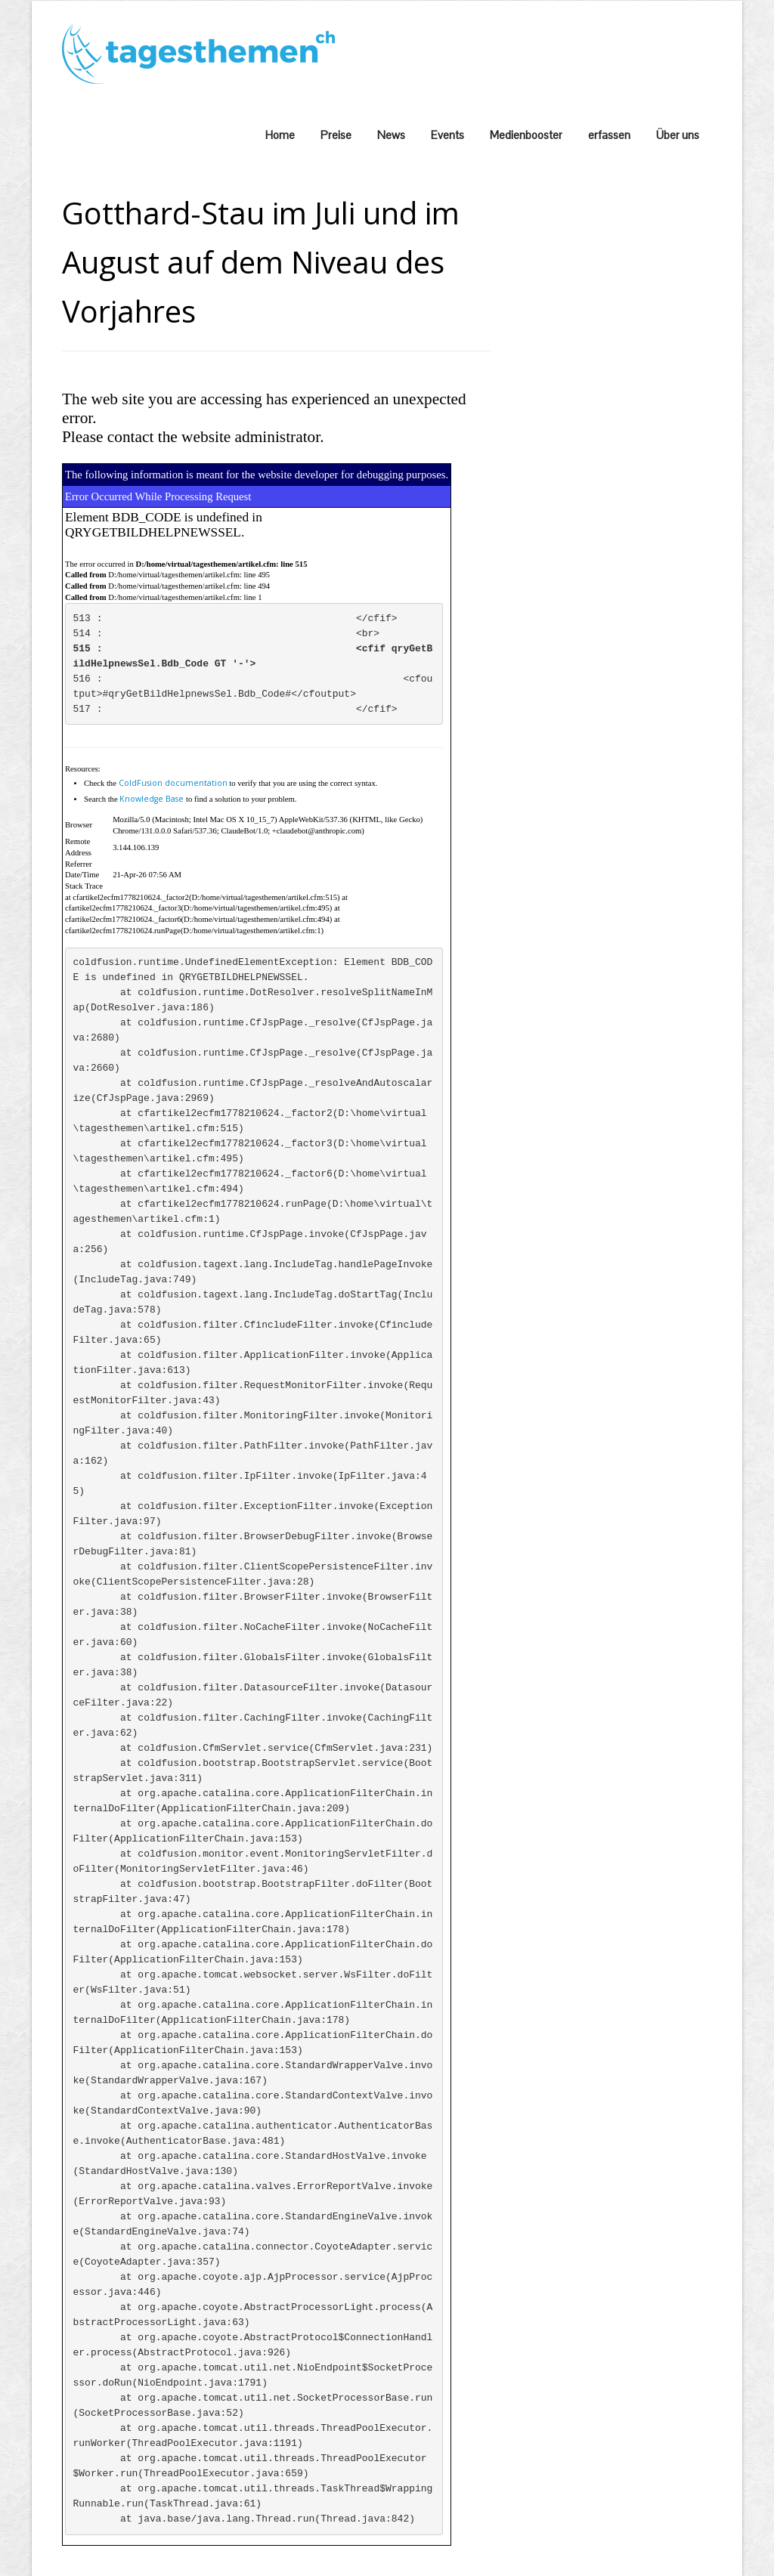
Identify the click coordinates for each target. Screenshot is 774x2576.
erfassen (609, 135)
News (391, 135)
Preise (335, 135)
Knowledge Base (151, 798)
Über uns (677, 135)
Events (447, 135)
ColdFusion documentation (173, 783)
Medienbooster (526, 135)
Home (280, 135)
